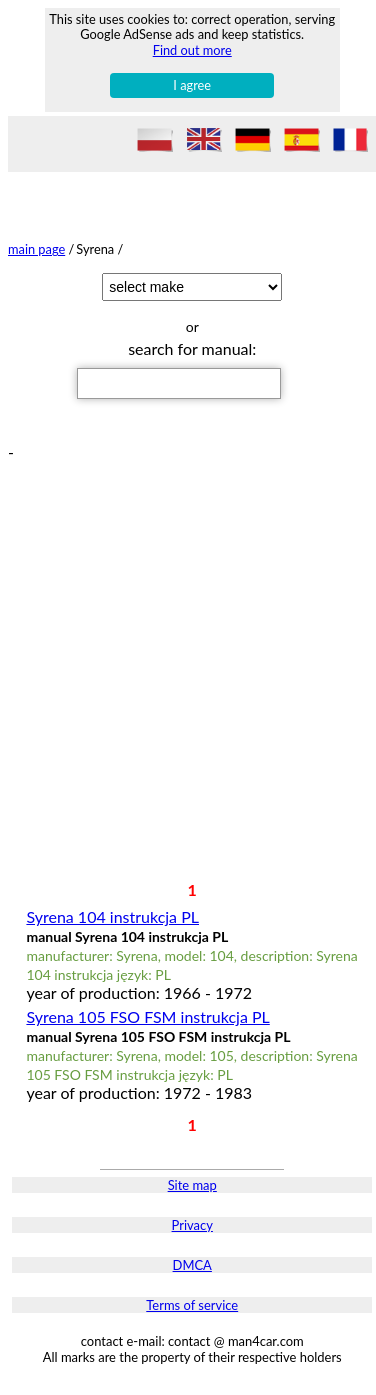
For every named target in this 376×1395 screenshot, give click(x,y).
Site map (192, 1185)
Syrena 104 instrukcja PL (112, 916)
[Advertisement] (187, 648)
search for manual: (192, 348)
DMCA (192, 1265)
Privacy (192, 1225)
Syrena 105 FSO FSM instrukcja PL (147, 1016)
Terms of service (192, 1305)
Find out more (192, 50)
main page (36, 249)
